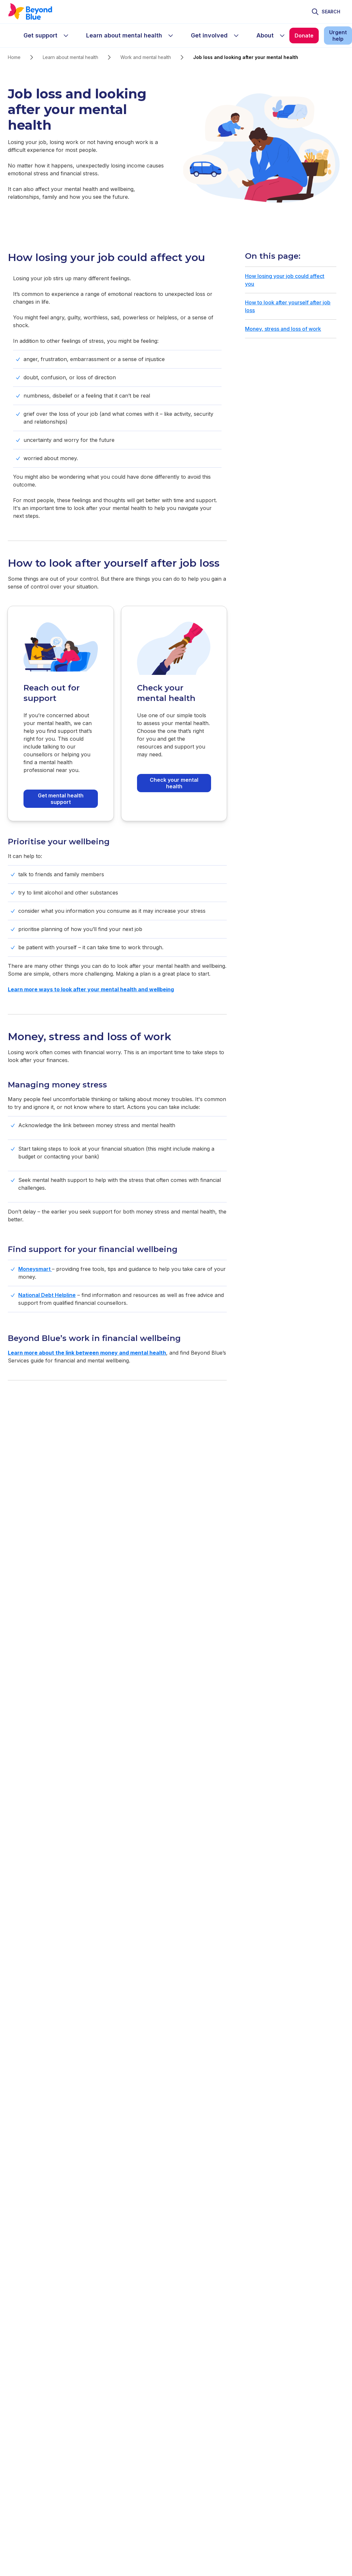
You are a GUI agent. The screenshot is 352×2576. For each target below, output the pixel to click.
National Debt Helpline (47, 1295)
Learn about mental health (70, 57)
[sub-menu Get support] (66, 35)
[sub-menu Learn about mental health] (170, 35)
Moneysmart (35, 1269)
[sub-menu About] (282, 35)
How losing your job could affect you (284, 280)
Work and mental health (145, 57)
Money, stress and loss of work (283, 329)
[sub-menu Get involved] (236, 35)
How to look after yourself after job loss (287, 306)
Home (14, 57)
